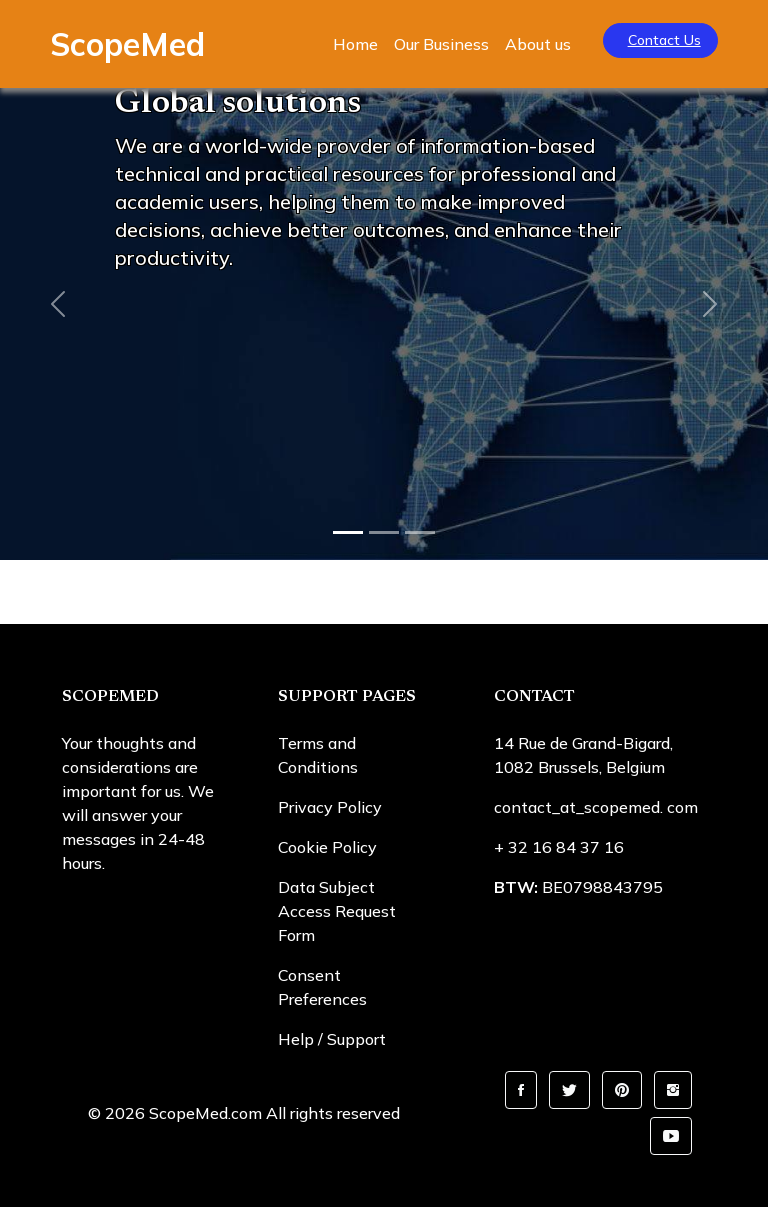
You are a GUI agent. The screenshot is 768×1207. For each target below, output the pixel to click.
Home (355, 44)
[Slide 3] (420, 532)
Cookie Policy (327, 847)
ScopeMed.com (205, 1113)
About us (538, 44)
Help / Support (332, 1039)
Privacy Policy (330, 807)
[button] (521, 1090)
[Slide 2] (384, 532)
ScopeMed (127, 44)
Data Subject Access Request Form (337, 911)
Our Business (441, 44)
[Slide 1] (348, 532)
